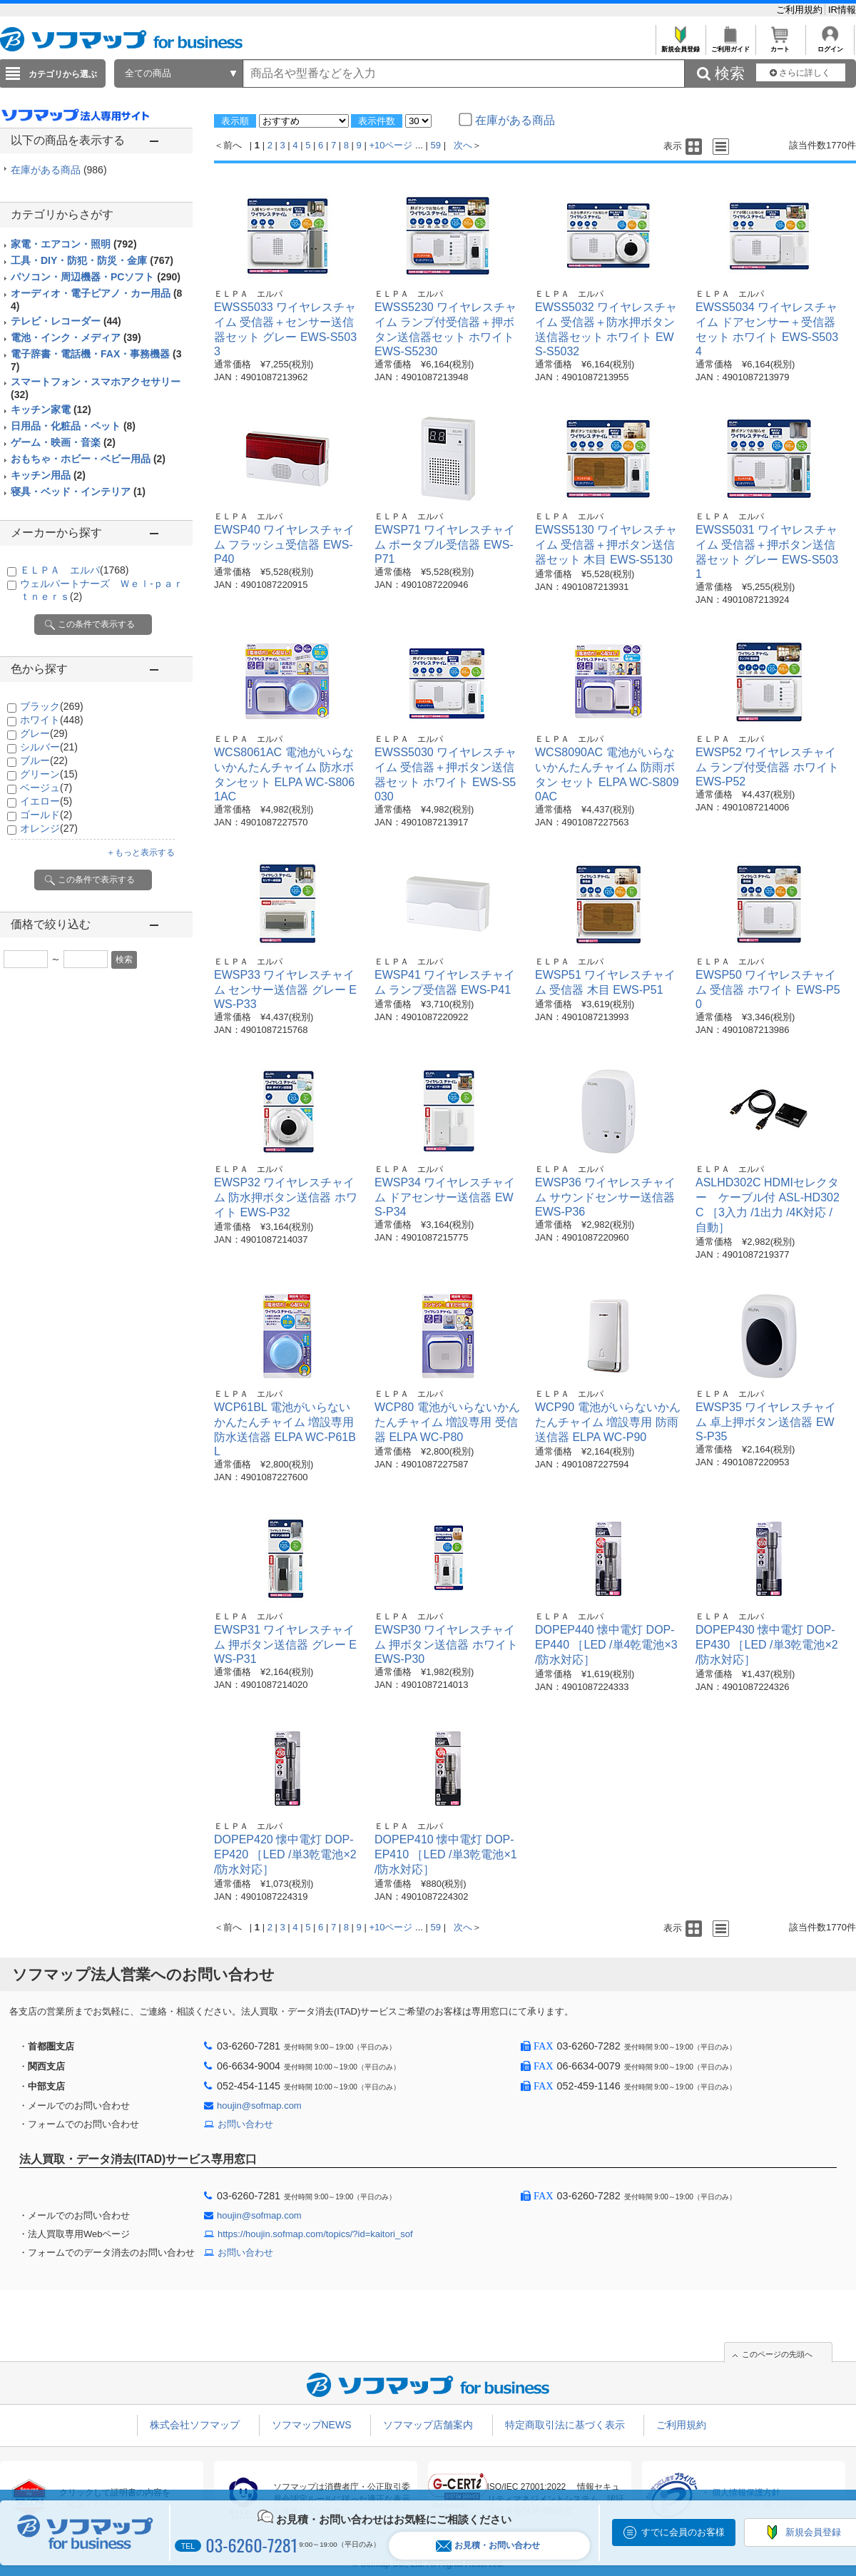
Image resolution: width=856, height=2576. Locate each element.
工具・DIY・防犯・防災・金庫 (92, 260)
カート (780, 45)
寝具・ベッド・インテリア (78, 491)
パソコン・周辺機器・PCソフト (95, 276)
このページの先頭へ (777, 2354)
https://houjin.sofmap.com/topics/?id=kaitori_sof (315, 2234)
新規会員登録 (680, 45)
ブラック (51, 706)
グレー (44, 733)
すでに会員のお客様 (683, 2532)
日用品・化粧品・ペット (73, 426)
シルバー (49, 747)
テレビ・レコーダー (66, 321)
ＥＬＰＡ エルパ (74, 570)
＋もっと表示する (140, 852)
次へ (463, 145)
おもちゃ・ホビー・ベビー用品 (88, 458)
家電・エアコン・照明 (74, 244)
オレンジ (49, 828)
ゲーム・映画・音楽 (63, 442)
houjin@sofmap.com (259, 2105)
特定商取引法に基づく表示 (565, 2424)
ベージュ (46, 787)
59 (436, 145)
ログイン (830, 45)
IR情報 (842, 9)
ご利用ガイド (730, 45)
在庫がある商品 (59, 169)
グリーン (49, 774)
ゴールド (46, 814)
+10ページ (390, 145)
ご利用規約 (800, 9)
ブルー (44, 760)
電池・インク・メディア (76, 337)
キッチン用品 (48, 475)
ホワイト (51, 720)
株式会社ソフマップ (195, 2424)
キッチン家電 (51, 409)
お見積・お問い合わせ (488, 2545)
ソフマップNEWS (312, 2424)
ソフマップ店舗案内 (428, 2424)
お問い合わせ (245, 2124)
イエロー (46, 801)
